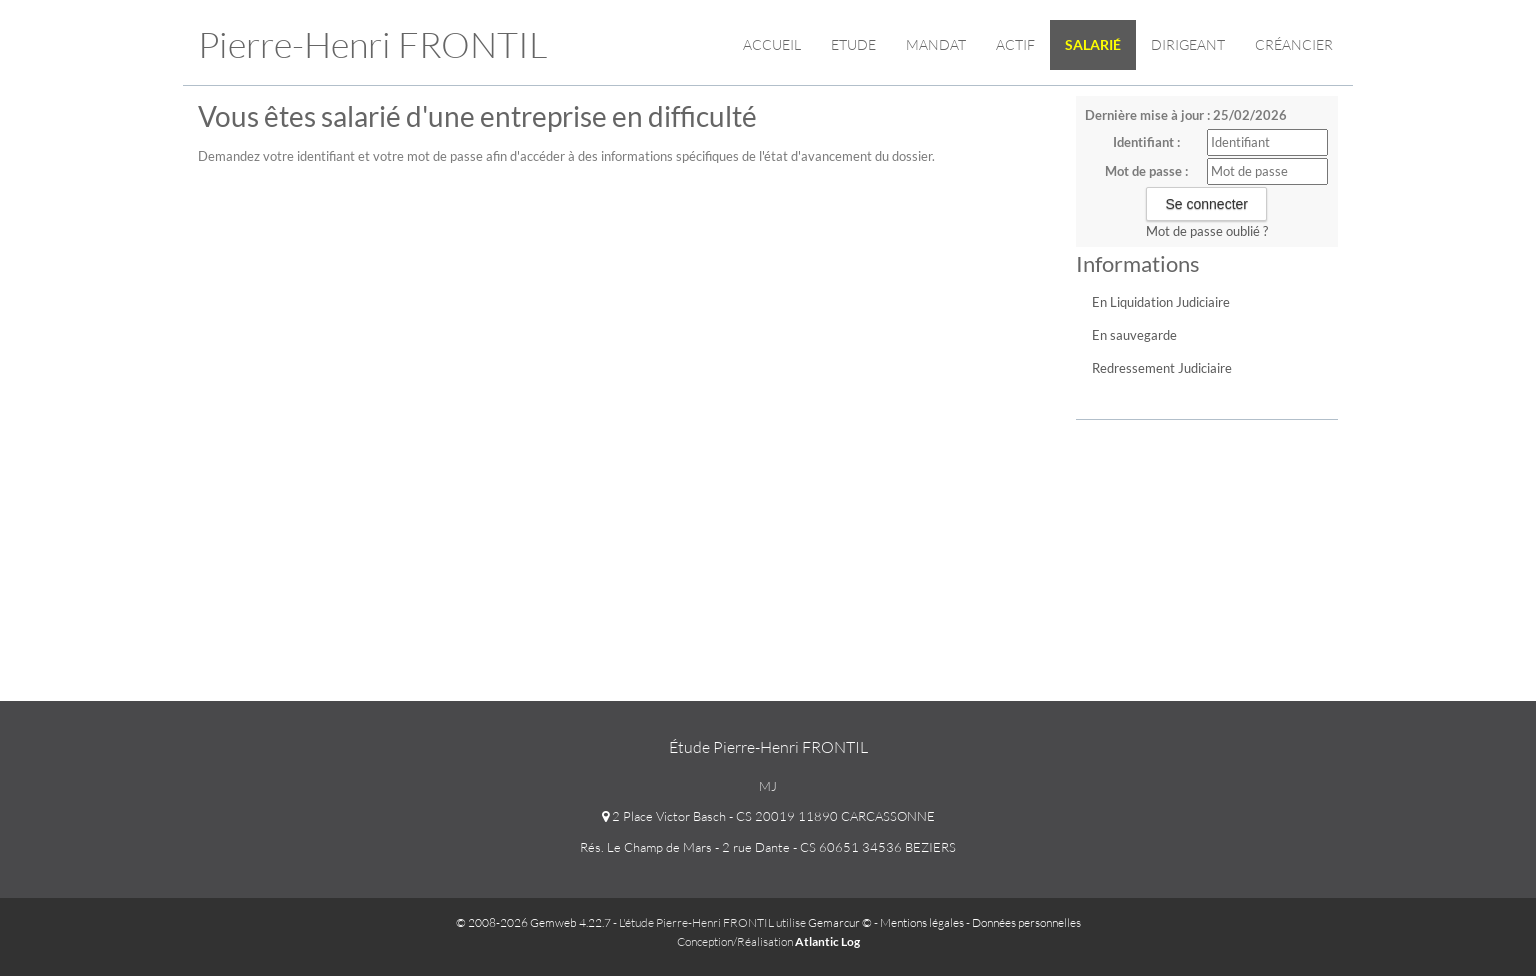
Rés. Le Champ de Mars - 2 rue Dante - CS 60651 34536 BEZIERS (768, 847)
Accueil (772, 44)
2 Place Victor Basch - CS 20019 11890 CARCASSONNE (768, 816)
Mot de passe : (1146, 171)
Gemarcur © (840, 922)
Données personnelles (1026, 922)
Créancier (1294, 44)
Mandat (936, 44)
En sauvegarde (1134, 335)
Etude (853, 44)
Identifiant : (1146, 142)
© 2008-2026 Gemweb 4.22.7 (533, 922)
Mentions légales (922, 922)
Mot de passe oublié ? (1207, 231)
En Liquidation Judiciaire (1161, 302)
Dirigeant (1188, 44)
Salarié (1093, 44)
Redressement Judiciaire (1162, 368)
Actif (1015, 44)
